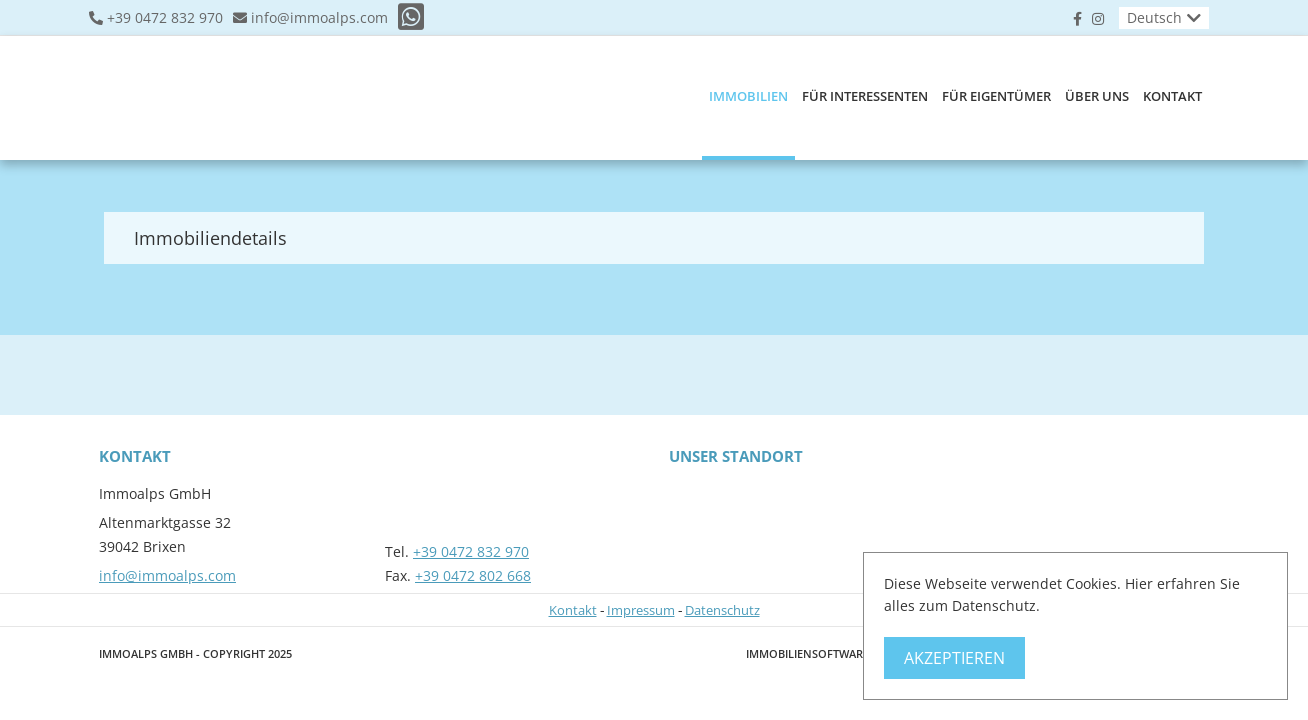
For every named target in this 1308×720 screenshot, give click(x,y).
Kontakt (1172, 96)
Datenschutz (722, 610)
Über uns (1097, 96)
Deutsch (1154, 17)
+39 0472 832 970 (165, 18)
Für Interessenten (865, 96)
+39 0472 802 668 (473, 575)
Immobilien (748, 96)
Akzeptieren (954, 658)
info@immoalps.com (319, 18)
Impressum (641, 610)
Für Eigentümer (996, 96)
